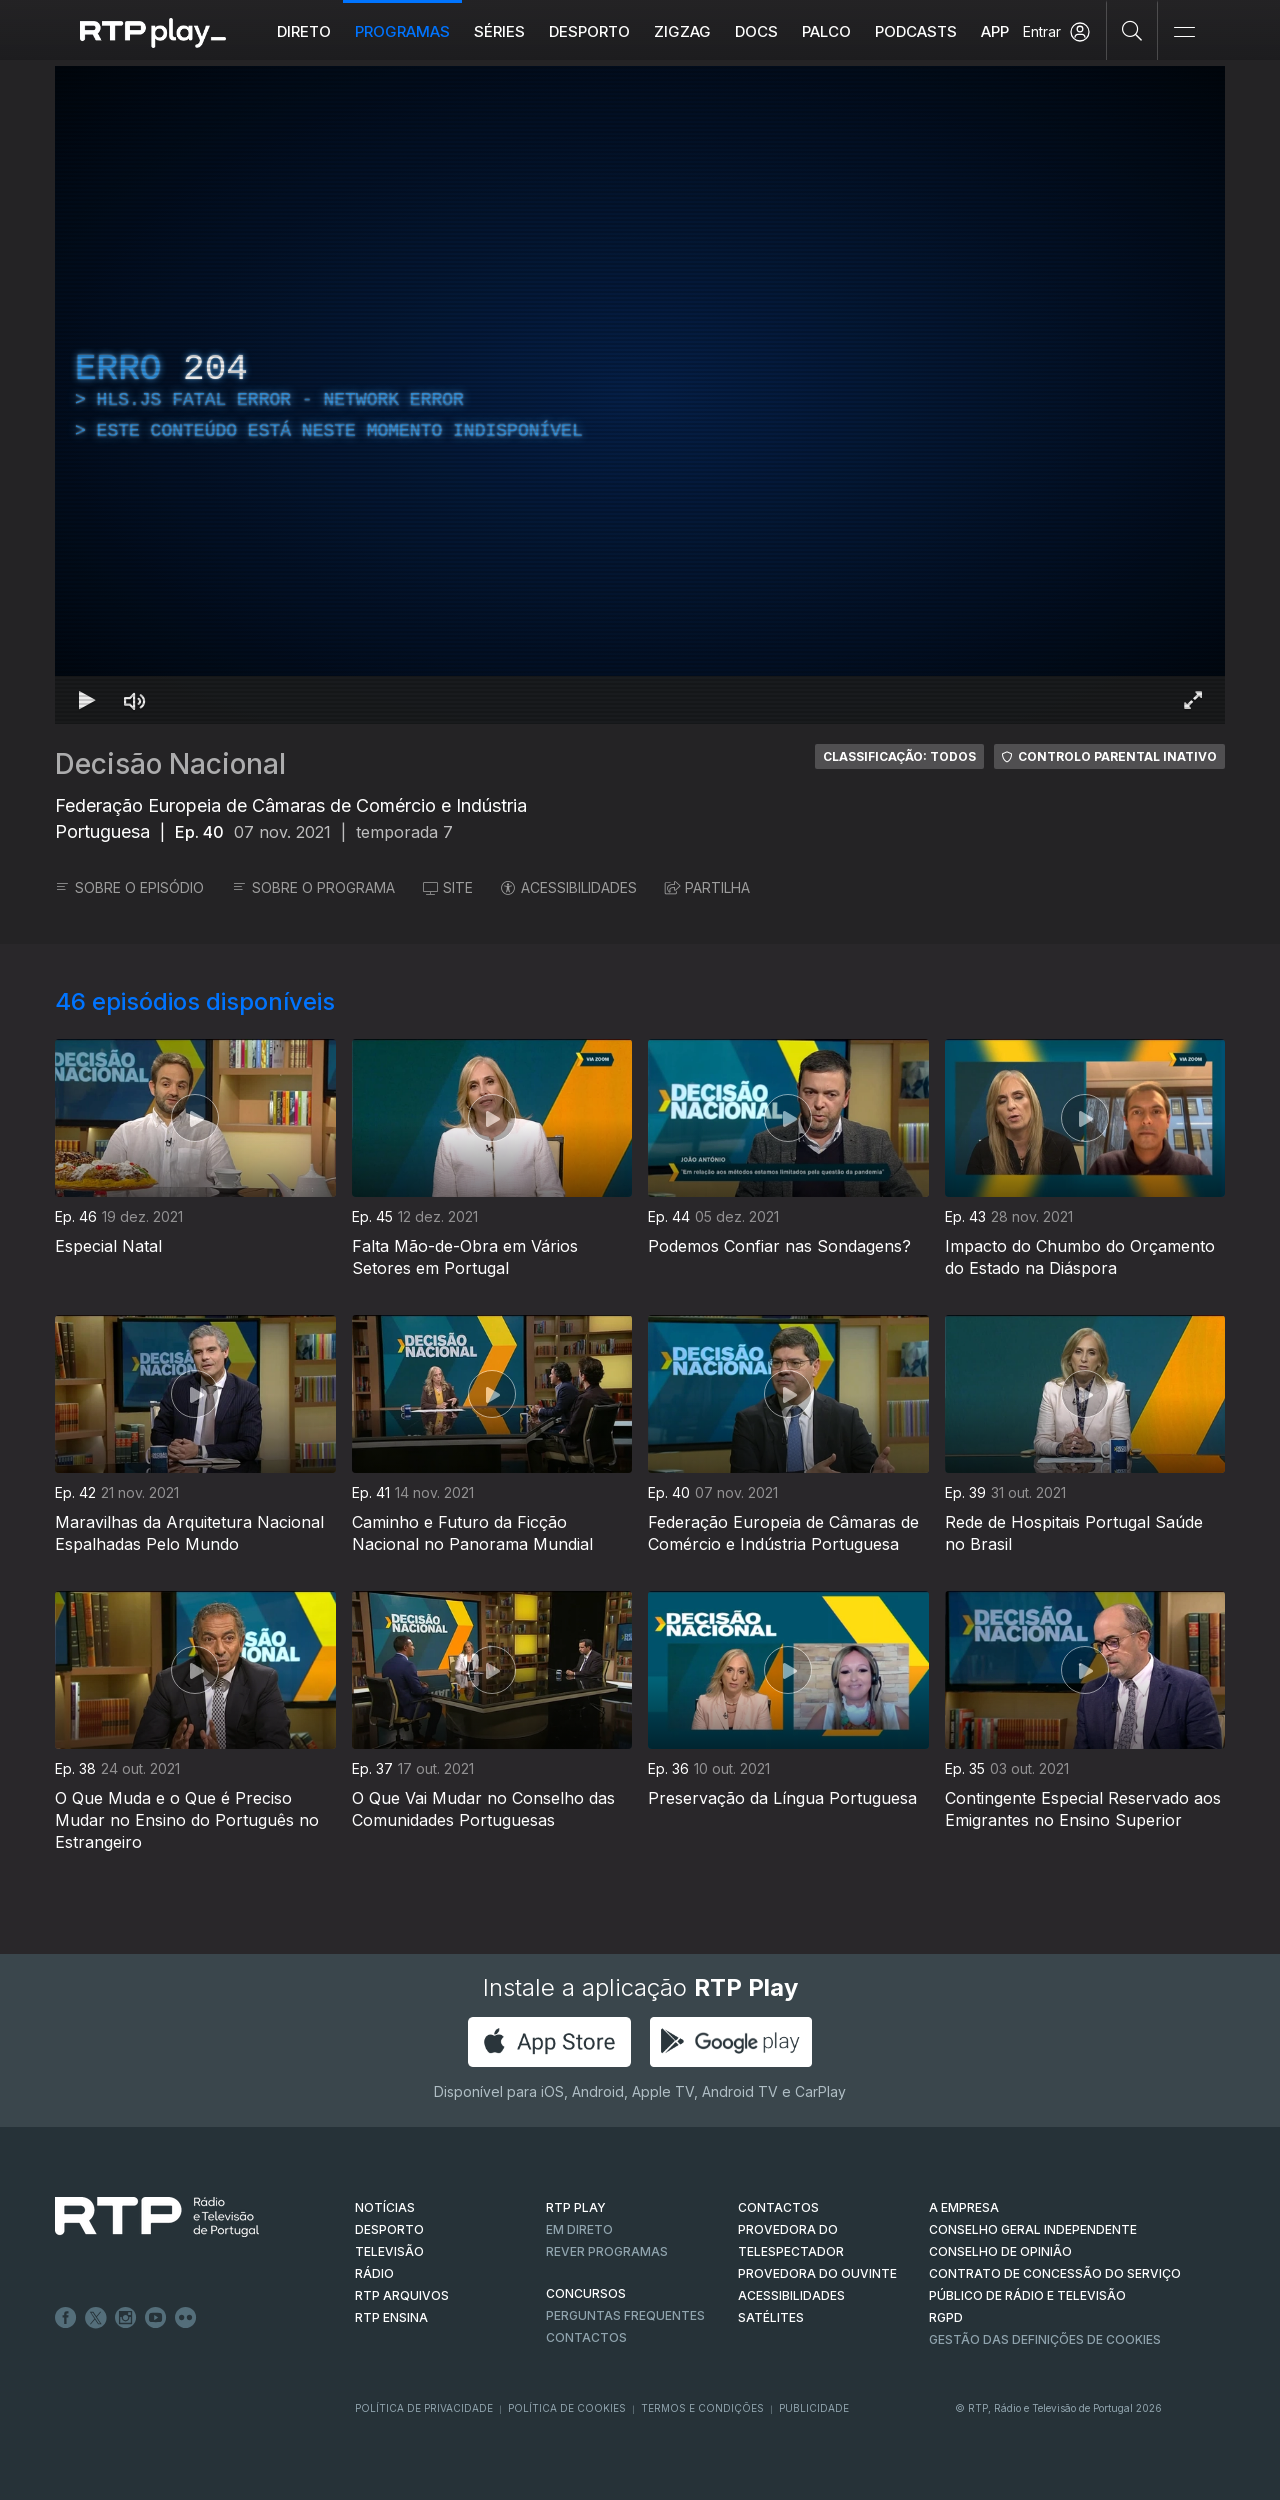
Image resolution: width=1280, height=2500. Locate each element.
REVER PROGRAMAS (607, 2251)
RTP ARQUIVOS (402, 2295)
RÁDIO (374, 2273)
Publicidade (814, 2408)
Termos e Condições (702, 2408)
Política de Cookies (567, 2408)
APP (995, 31)
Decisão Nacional (170, 764)
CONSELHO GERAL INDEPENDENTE (1033, 2229)
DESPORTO (389, 2229)
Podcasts (916, 31)
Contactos (586, 2337)
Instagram (126, 2318)
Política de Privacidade (424, 2408)
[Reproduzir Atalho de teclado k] (87, 700)
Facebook (66, 2318)
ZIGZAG (682, 31)
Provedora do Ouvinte (817, 2273)
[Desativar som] (135, 700)
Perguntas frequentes (625, 2315)
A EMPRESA (964, 2207)
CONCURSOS (586, 2293)
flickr (186, 2318)
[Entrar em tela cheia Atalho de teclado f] (1193, 700)
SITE (448, 887)
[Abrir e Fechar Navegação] (1184, 32)
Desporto (589, 31)
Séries (499, 31)
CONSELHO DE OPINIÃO (1000, 2251)
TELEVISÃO (389, 2251)
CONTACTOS (778, 2207)
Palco (826, 31)
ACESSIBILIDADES (569, 887)
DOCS (756, 31)
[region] (640, 395)
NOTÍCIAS (385, 2207)
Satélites (771, 2317)
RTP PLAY (576, 2207)
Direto (304, 31)
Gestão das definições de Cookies (1045, 2339)
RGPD (946, 2317)
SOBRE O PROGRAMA (313, 887)
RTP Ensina (391, 2317)
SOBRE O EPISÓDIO (129, 887)
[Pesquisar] (1132, 30)
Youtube (156, 2318)
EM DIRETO (579, 2229)
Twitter (96, 2318)
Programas (402, 31)
